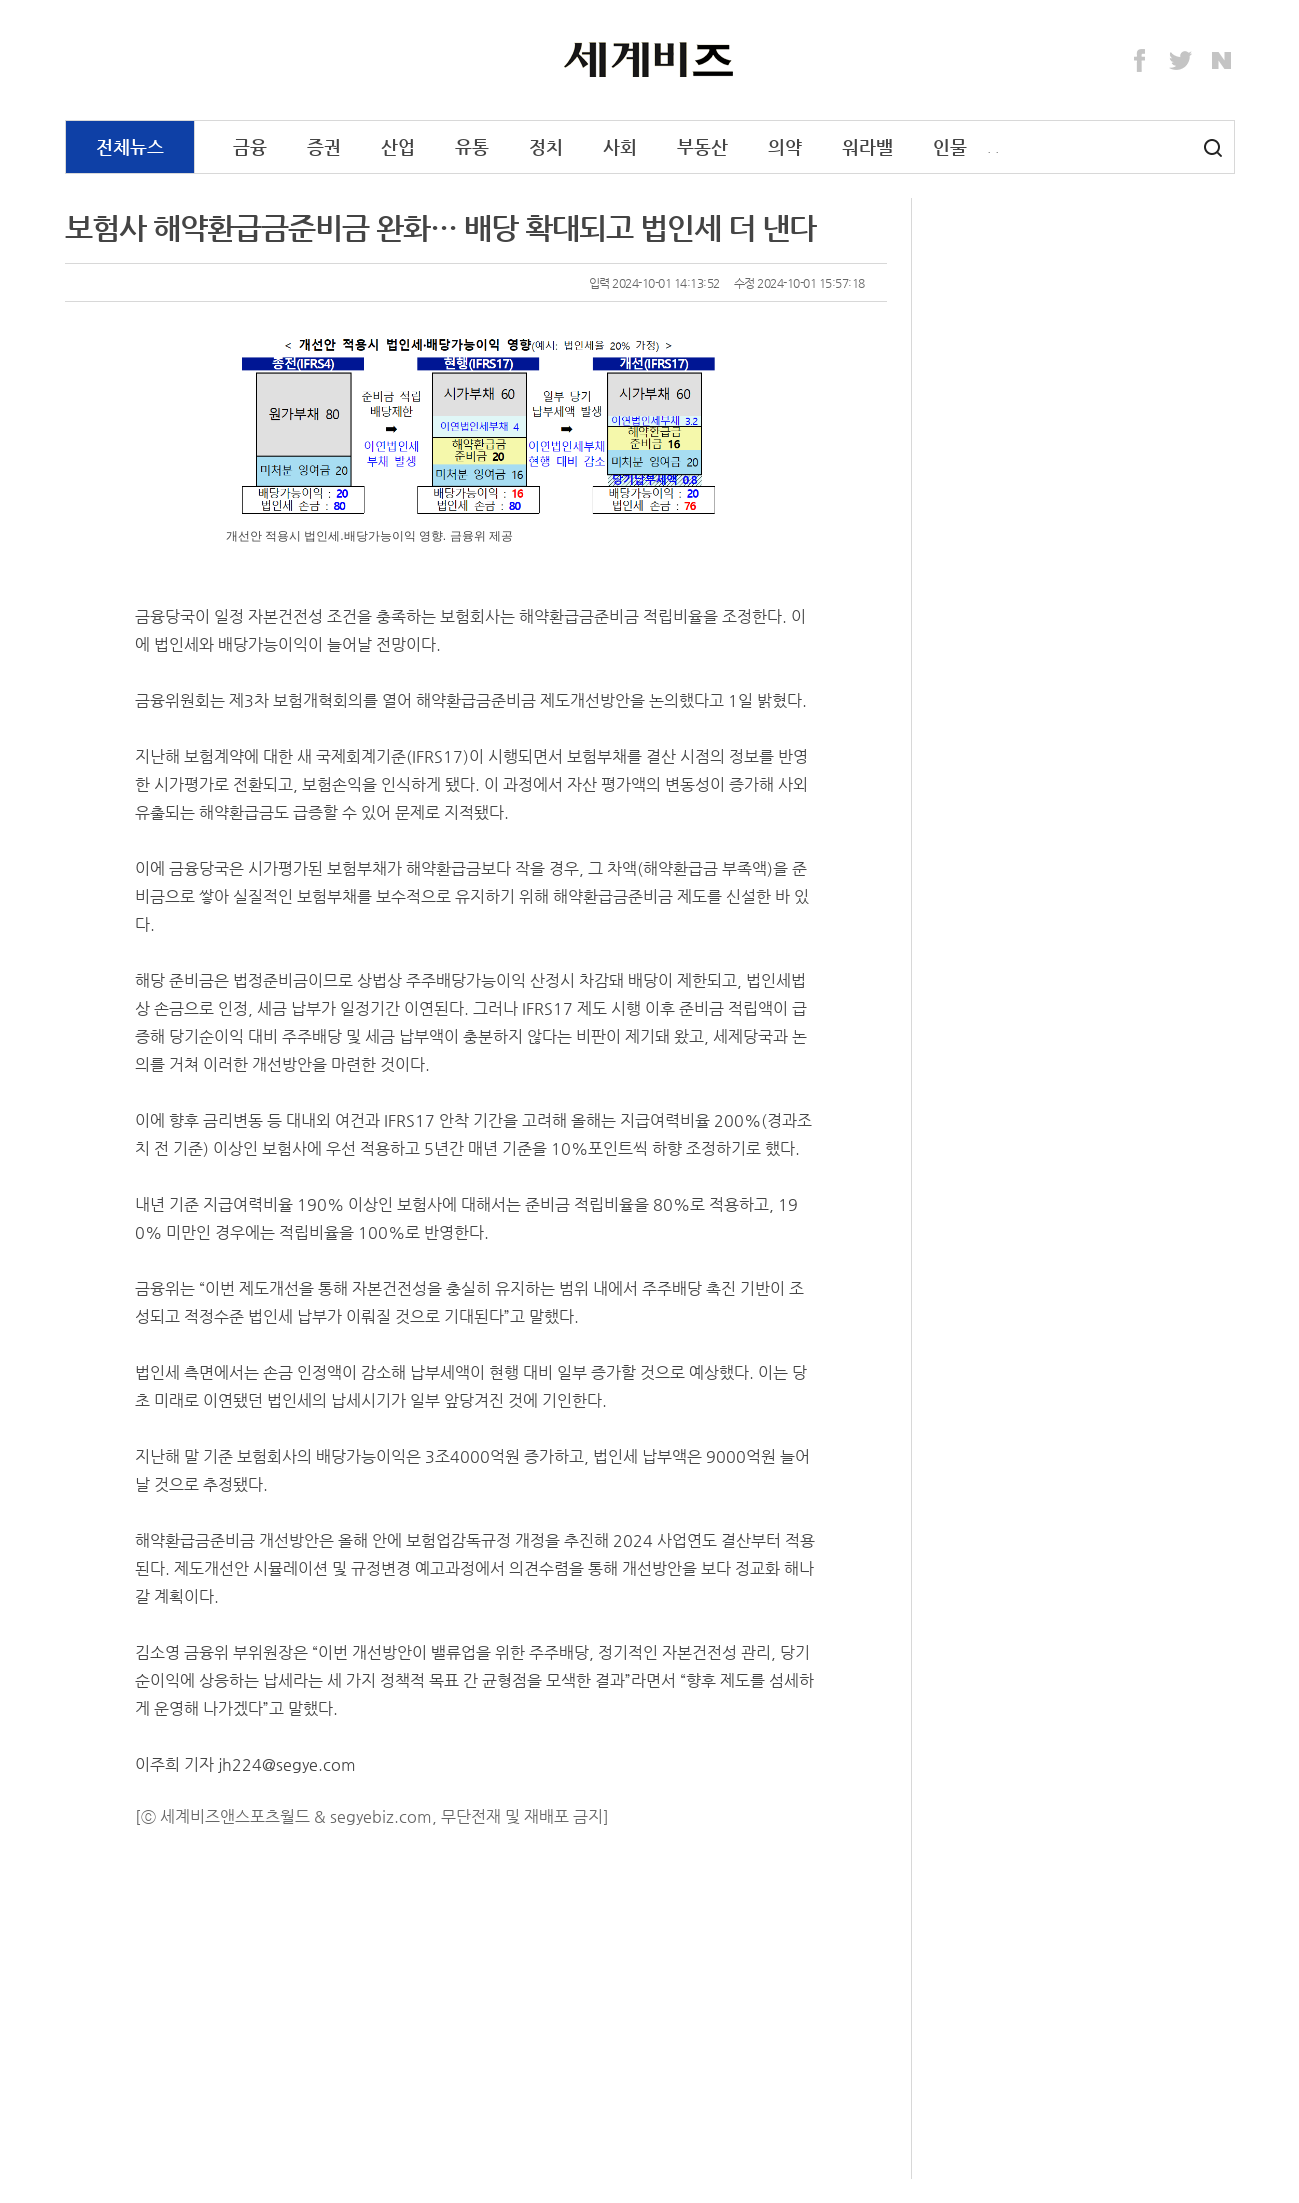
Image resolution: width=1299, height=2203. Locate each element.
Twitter (1181, 61)
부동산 (702, 146)
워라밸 (867, 146)
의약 (785, 146)
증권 (324, 146)
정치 (546, 146)
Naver (1222, 61)
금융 (250, 146)
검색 (1213, 148)
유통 (472, 146)
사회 (620, 146)
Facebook (1140, 61)
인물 (950, 146)
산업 (398, 146)
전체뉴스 (130, 146)
